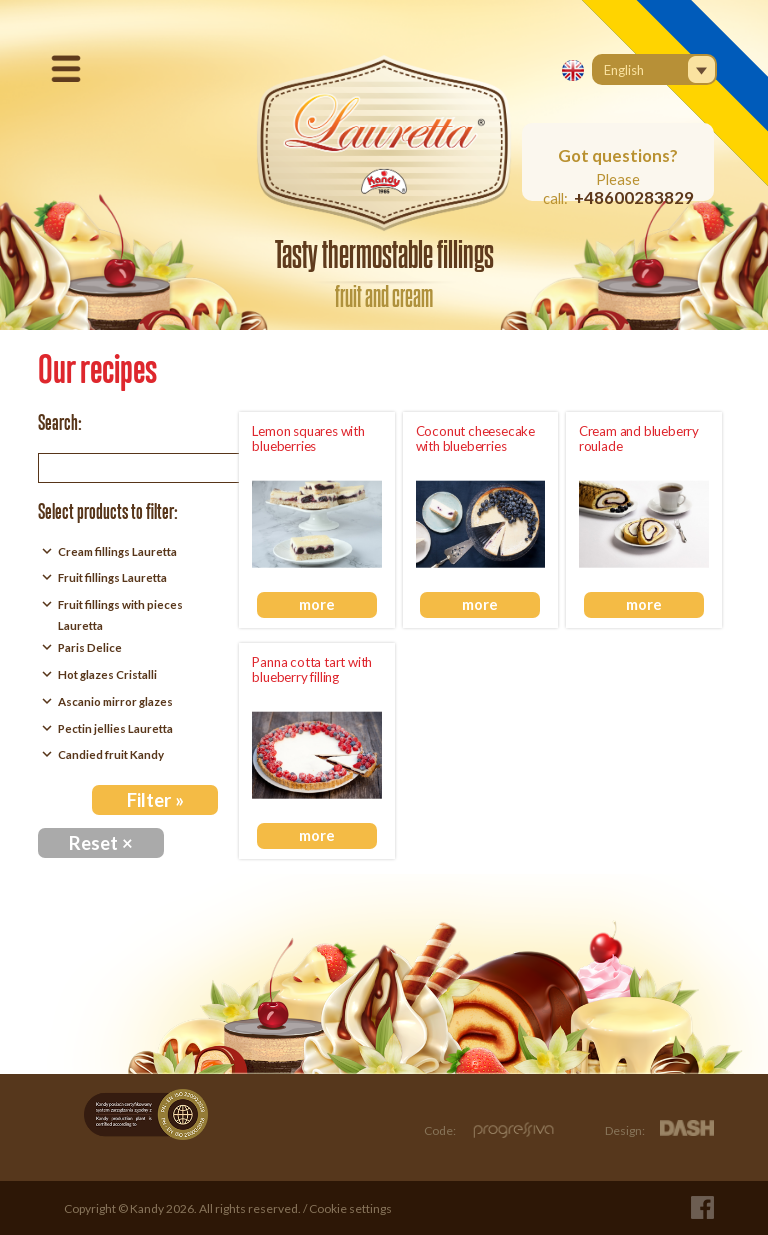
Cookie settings (350, 1208)
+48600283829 (634, 197)
